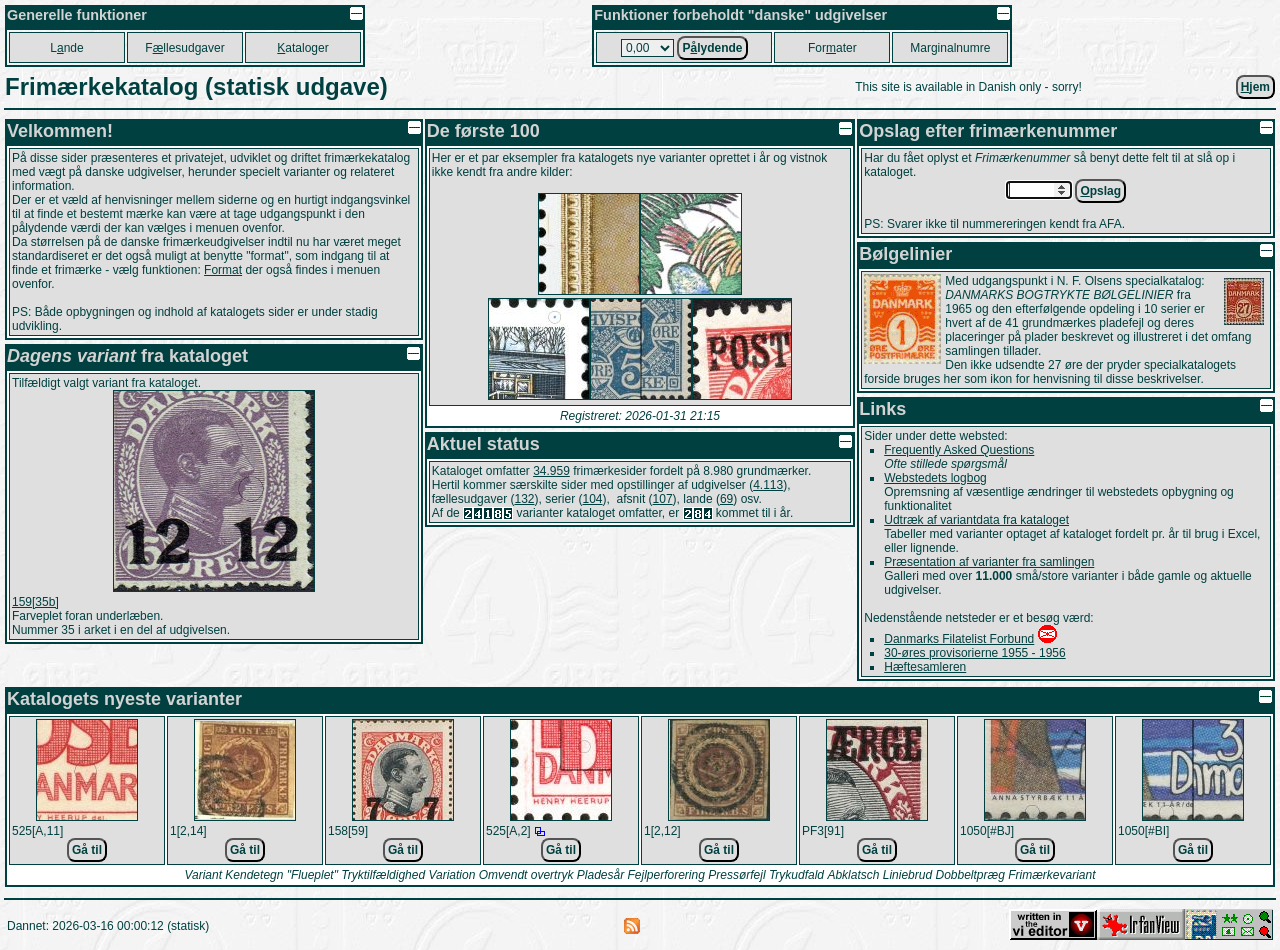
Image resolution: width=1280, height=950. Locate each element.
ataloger (302, 48)
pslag (1100, 191)
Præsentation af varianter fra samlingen (989, 562)
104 (593, 499)
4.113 (768, 485)
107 (663, 499)
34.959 (551, 471)
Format (223, 270)
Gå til (87, 850)
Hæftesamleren (925, 667)
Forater (832, 48)
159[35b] (35, 602)
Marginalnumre (950, 48)
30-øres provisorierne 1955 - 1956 (974, 653)
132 (524, 499)
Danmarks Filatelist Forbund (959, 639)
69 (726, 499)
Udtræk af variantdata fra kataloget (976, 520)
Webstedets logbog (935, 478)
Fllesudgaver (184, 48)
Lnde (66, 48)
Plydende (712, 48)
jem (1255, 87)
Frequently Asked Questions (959, 450)
